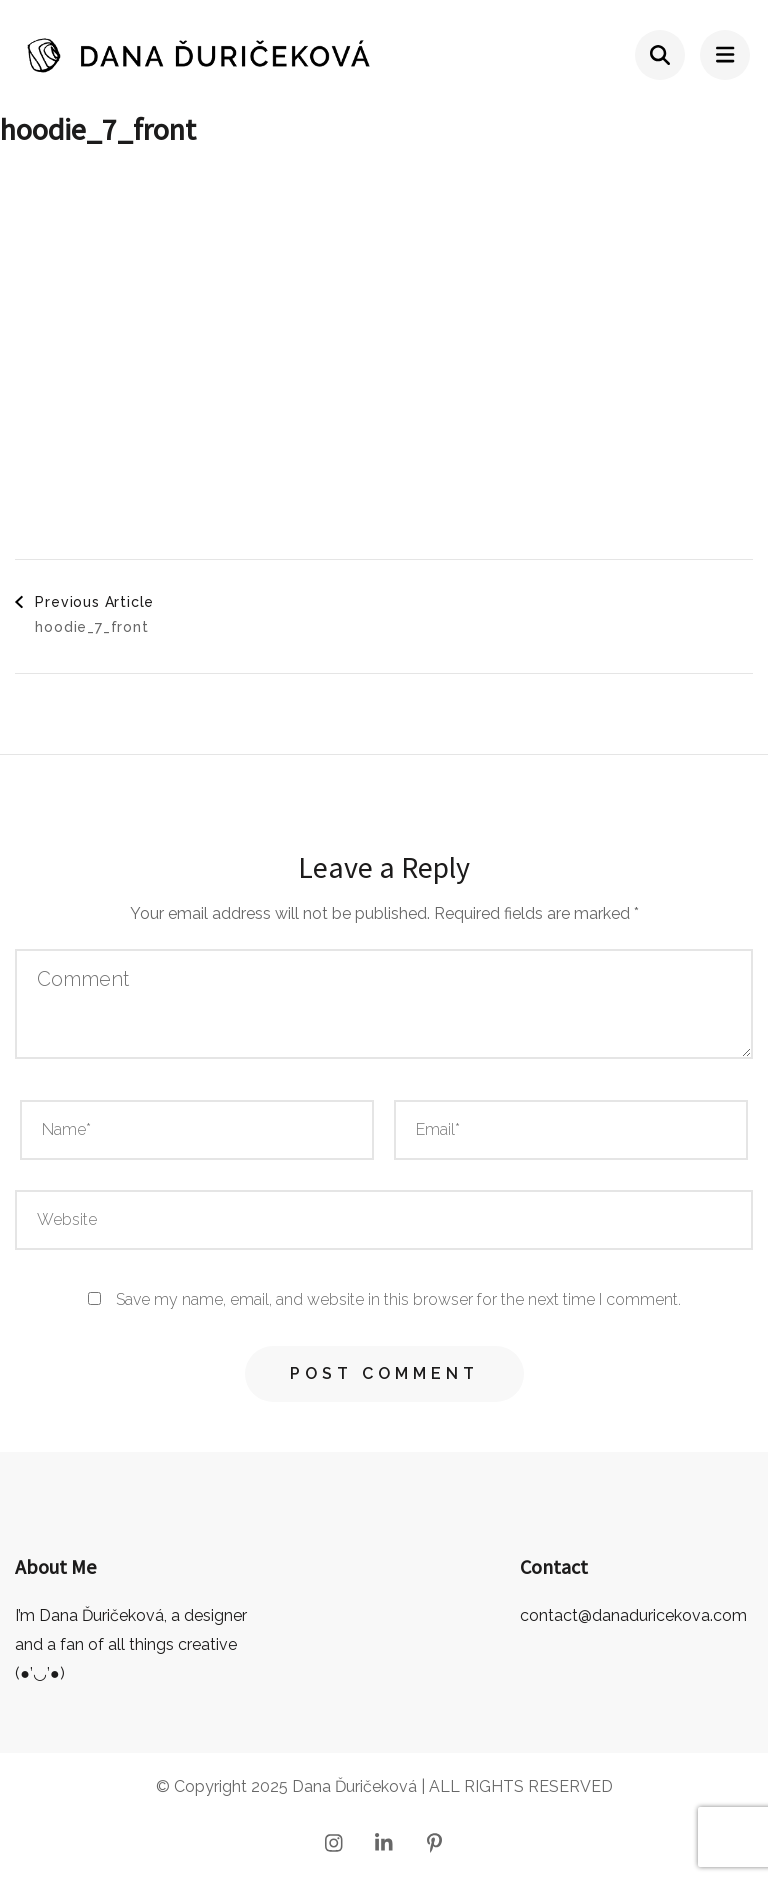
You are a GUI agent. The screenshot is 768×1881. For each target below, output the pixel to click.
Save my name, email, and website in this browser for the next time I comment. (398, 1299)
